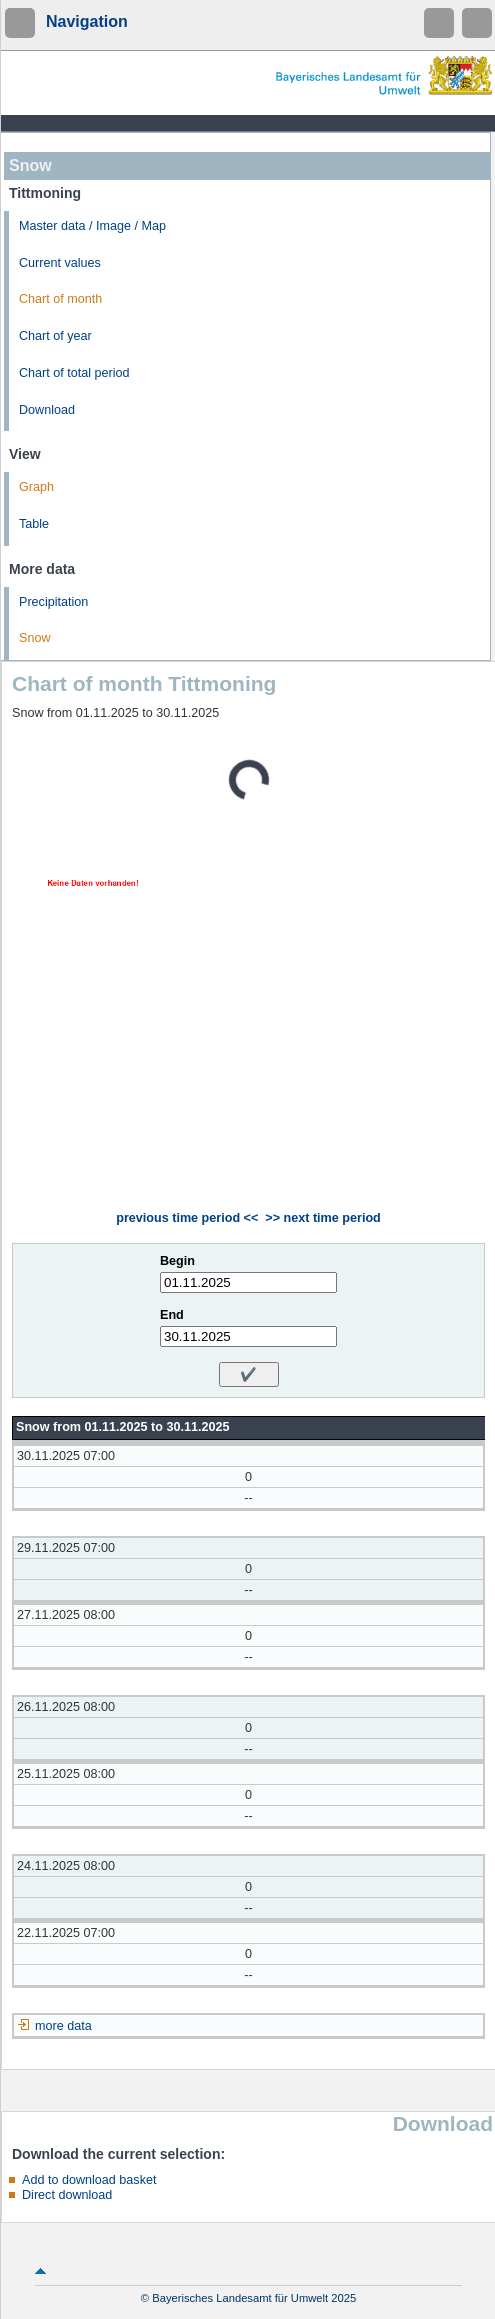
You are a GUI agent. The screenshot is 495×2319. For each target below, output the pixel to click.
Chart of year (55, 336)
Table (34, 524)
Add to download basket (89, 2180)
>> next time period (322, 1218)
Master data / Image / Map (92, 226)
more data (63, 2026)
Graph (36, 487)
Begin (177, 1261)
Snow (35, 638)
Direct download (67, 2195)
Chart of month (60, 299)
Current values (60, 263)
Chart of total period (74, 373)
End (172, 1315)
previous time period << (187, 1218)
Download (47, 410)
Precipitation (53, 602)
